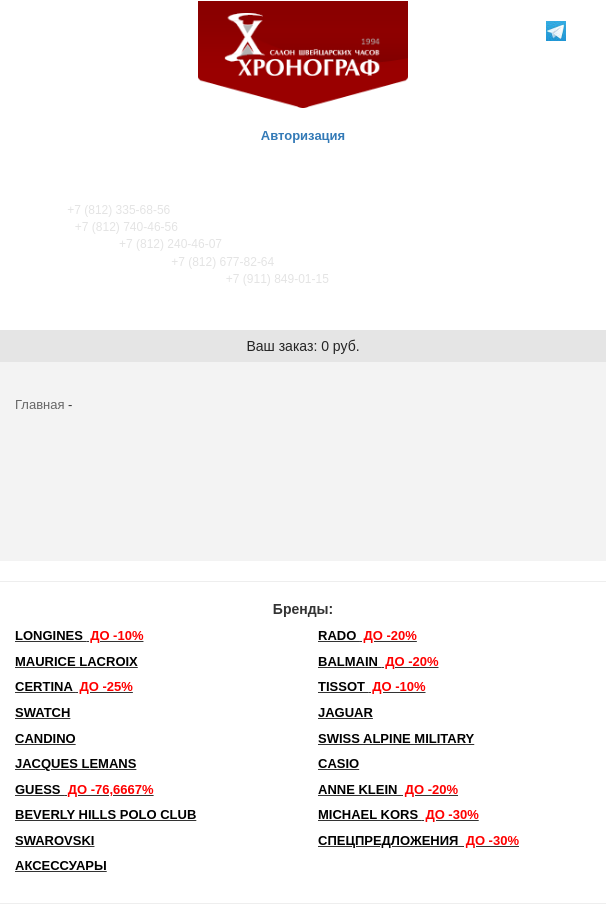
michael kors (398, 814)
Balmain (378, 661)
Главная (39, 404)
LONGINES (79, 635)
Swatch (42, 712)
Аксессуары (61, 865)
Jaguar (345, 712)
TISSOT (372, 686)
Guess (84, 789)
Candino (45, 738)
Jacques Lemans (75, 763)
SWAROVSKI (54, 840)
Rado (367, 635)
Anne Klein (388, 789)
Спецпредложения (418, 840)
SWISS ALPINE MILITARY (396, 738)
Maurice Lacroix (76, 661)
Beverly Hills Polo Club (105, 814)
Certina (74, 686)
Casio (338, 763)
